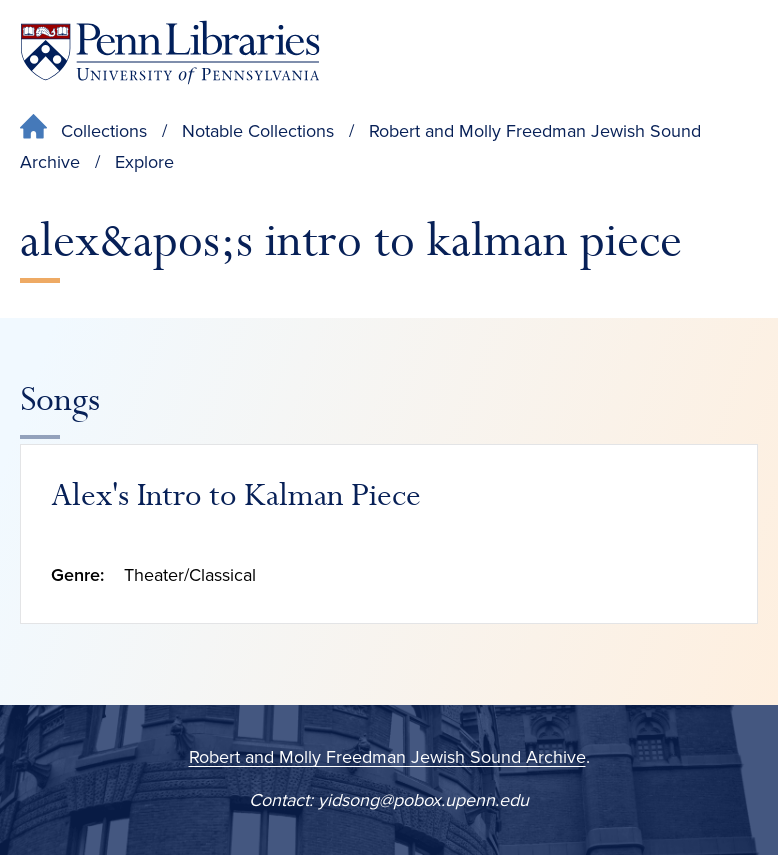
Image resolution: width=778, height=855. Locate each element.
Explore (144, 162)
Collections (104, 131)
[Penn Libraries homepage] (170, 52)
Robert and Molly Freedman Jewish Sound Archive (387, 757)
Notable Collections (258, 131)
